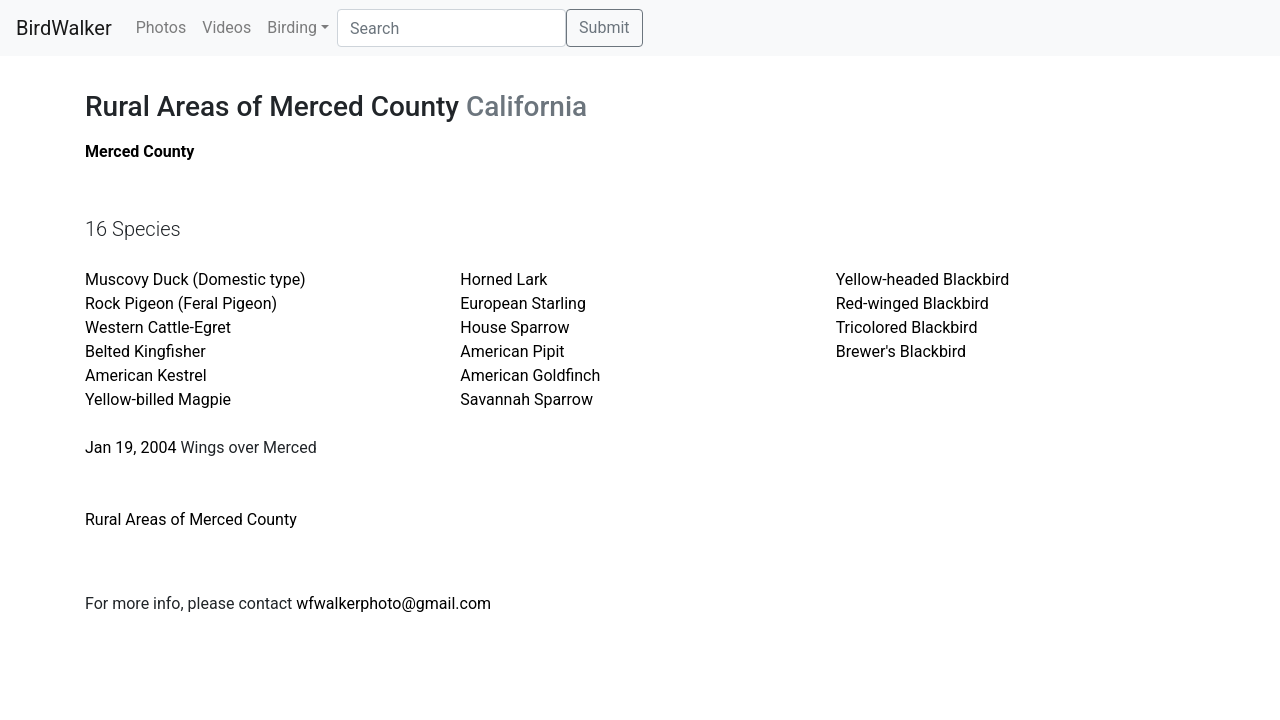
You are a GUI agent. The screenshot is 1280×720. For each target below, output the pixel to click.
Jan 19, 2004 (130, 447)
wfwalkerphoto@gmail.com (393, 603)
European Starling (523, 303)
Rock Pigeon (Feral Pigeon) (181, 303)
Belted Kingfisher (145, 351)
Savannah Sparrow (526, 399)
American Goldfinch (530, 375)
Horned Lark (503, 279)
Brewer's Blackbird (901, 351)
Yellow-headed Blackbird (923, 279)
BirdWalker (64, 28)
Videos (226, 27)
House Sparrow (514, 327)
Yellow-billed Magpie (158, 399)
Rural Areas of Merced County (191, 519)
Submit (604, 27)
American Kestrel (146, 375)
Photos (161, 27)
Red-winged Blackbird (912, 303)
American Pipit (512, 351)
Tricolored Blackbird (907, 327)
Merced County (139, 151)
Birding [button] (292, 27)
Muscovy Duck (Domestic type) (195, 279)
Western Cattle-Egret (158, 327)
